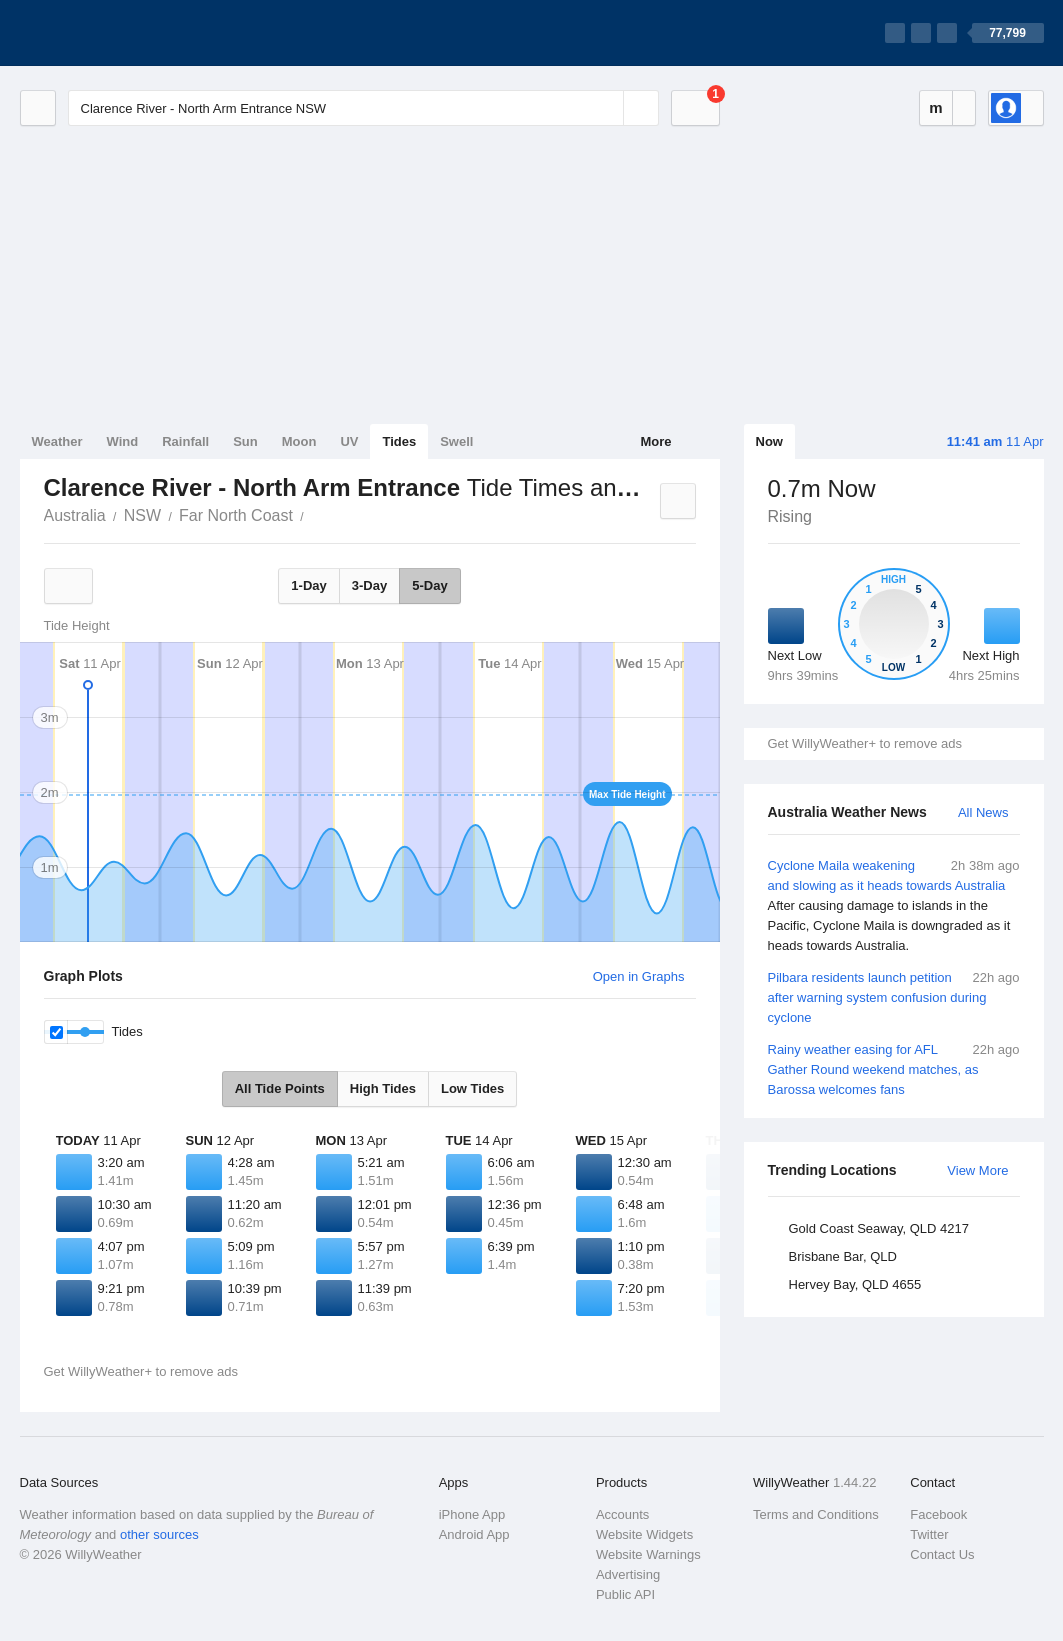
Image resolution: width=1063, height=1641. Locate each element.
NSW (142, 515)
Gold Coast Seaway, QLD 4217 (879, 1228)
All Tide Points (280, 1088)
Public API (625, 1594)
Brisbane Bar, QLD (843, 1256)
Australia (75, 515)
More (655, 441)
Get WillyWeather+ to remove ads (865, 743)
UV (349, 441)
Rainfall (185, 441)
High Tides (383, 1088)
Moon (299, 441)
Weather (57, 441)
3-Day (369, 585)
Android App (474, 1534)
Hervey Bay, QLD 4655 (855, 1284)
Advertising (628, 1574)
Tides (399, 441)
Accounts (622, 1514)
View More (977, 1170)
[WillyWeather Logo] (114, 33)
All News (983, 812)
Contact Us (942, 1554)
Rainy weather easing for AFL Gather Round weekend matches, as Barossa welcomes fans (894, 1068)
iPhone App (472, 1514)
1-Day (308, 585)
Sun (245, 441)
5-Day (429, 585)
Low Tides (472, 1088)
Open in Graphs (639, 976)
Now (769, 441)
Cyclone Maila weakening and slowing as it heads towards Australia (894, 906)
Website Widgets (644, 1534)
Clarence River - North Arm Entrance (315, 514)
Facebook (938, 1514)
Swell (456, 441)
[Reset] (606, 108)
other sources (159, 1534)
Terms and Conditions (816, 1514)
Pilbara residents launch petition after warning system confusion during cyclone (894, 996)
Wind (123, 441)
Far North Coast (236, 515)
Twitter (929, 1534)
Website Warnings (648, 1554)
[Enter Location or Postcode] (363, 108)
